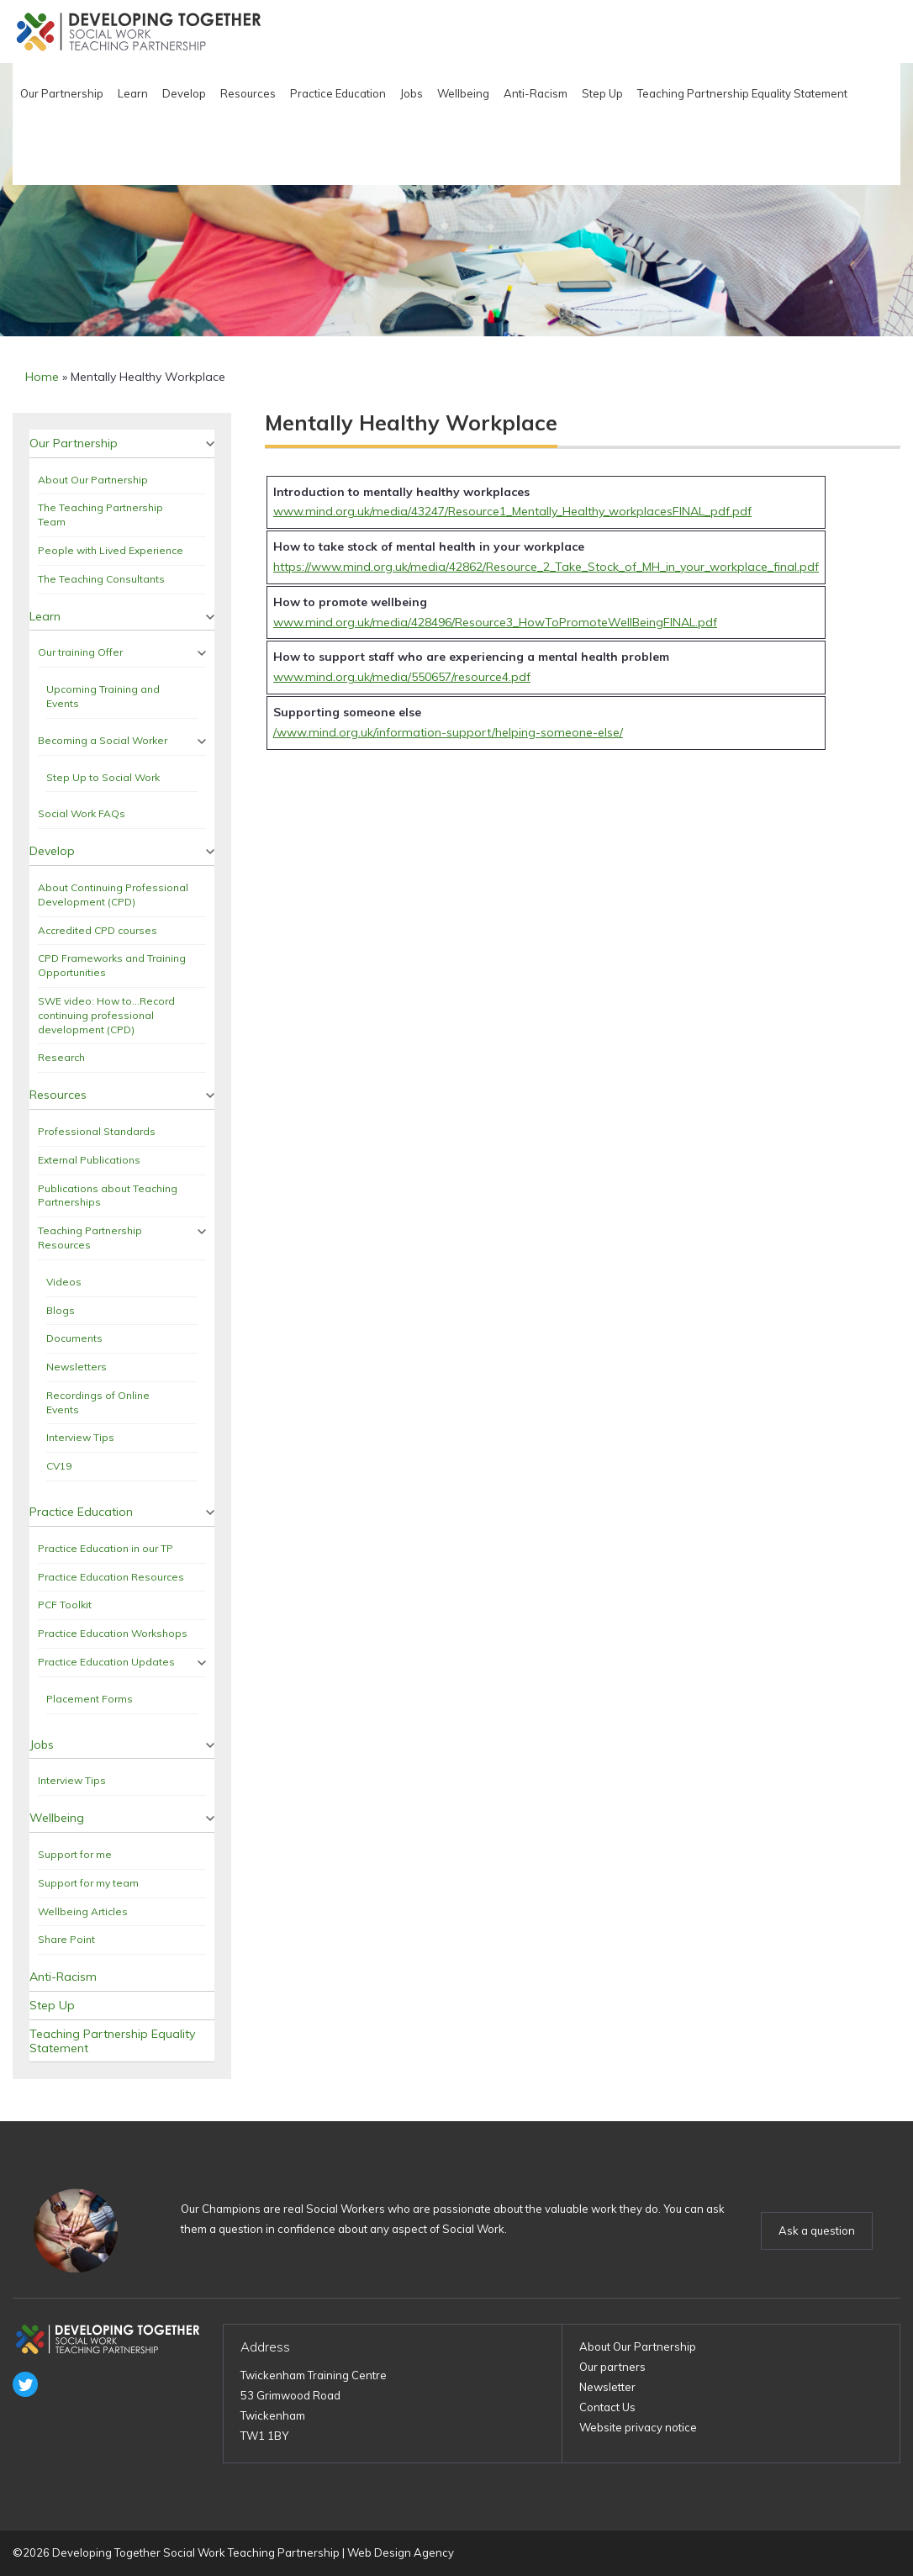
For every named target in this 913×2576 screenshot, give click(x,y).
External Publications (89, 1159)
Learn (133, 93)
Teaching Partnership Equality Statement (742, 93)
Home (42, 376)
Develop (184, 93)
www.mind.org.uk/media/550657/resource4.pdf (401, 676)
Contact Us (607, 2407)
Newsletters (76, 1366)
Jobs (411, 93)
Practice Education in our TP (105, 1548)
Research (61, 1057)
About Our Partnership (93, 479)
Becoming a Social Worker (102, 740)
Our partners (612, 2366)
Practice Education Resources (111, 1576)
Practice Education (338, 93)
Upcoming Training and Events (103, 696)
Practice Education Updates (106, 1661)
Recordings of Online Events (98, 1402)
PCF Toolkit (65, 1604)
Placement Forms (89, 1698)
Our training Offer (80, 652)
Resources (248, 93)
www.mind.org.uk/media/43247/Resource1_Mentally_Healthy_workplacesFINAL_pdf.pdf (512, 511)
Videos (64, 1281)
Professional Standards (97, 1131)
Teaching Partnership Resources (90, 1237)
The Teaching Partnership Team (100, 514)
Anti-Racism (535, 93)
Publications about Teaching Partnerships (107, 1195)
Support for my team (88, 1883)
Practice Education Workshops (112, 1633)
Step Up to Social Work (103, 777)
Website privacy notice (638, 2427)
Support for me (75, 1854)
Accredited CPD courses (97, 930)
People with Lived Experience (110, 550)
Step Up (602, 93)
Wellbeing (463, 93)
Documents (74, 1338)
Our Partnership (61, 93)
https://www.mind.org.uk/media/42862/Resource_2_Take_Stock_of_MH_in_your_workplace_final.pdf (546, 566)
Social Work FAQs (81, 813)
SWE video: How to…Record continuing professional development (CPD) (106, 1015)
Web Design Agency (400, 2552)
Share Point (66, 1939)
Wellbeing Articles (83, 1911)
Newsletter (607, 2387)
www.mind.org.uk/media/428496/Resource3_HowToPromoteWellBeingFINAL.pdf (495, 622)
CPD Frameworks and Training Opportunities (112, 965)
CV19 (58, 1466)
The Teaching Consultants (101, 579)
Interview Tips (80, 1437)
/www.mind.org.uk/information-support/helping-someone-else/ (448, 732)
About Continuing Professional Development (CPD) (113, 894)
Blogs (60, 1310)
